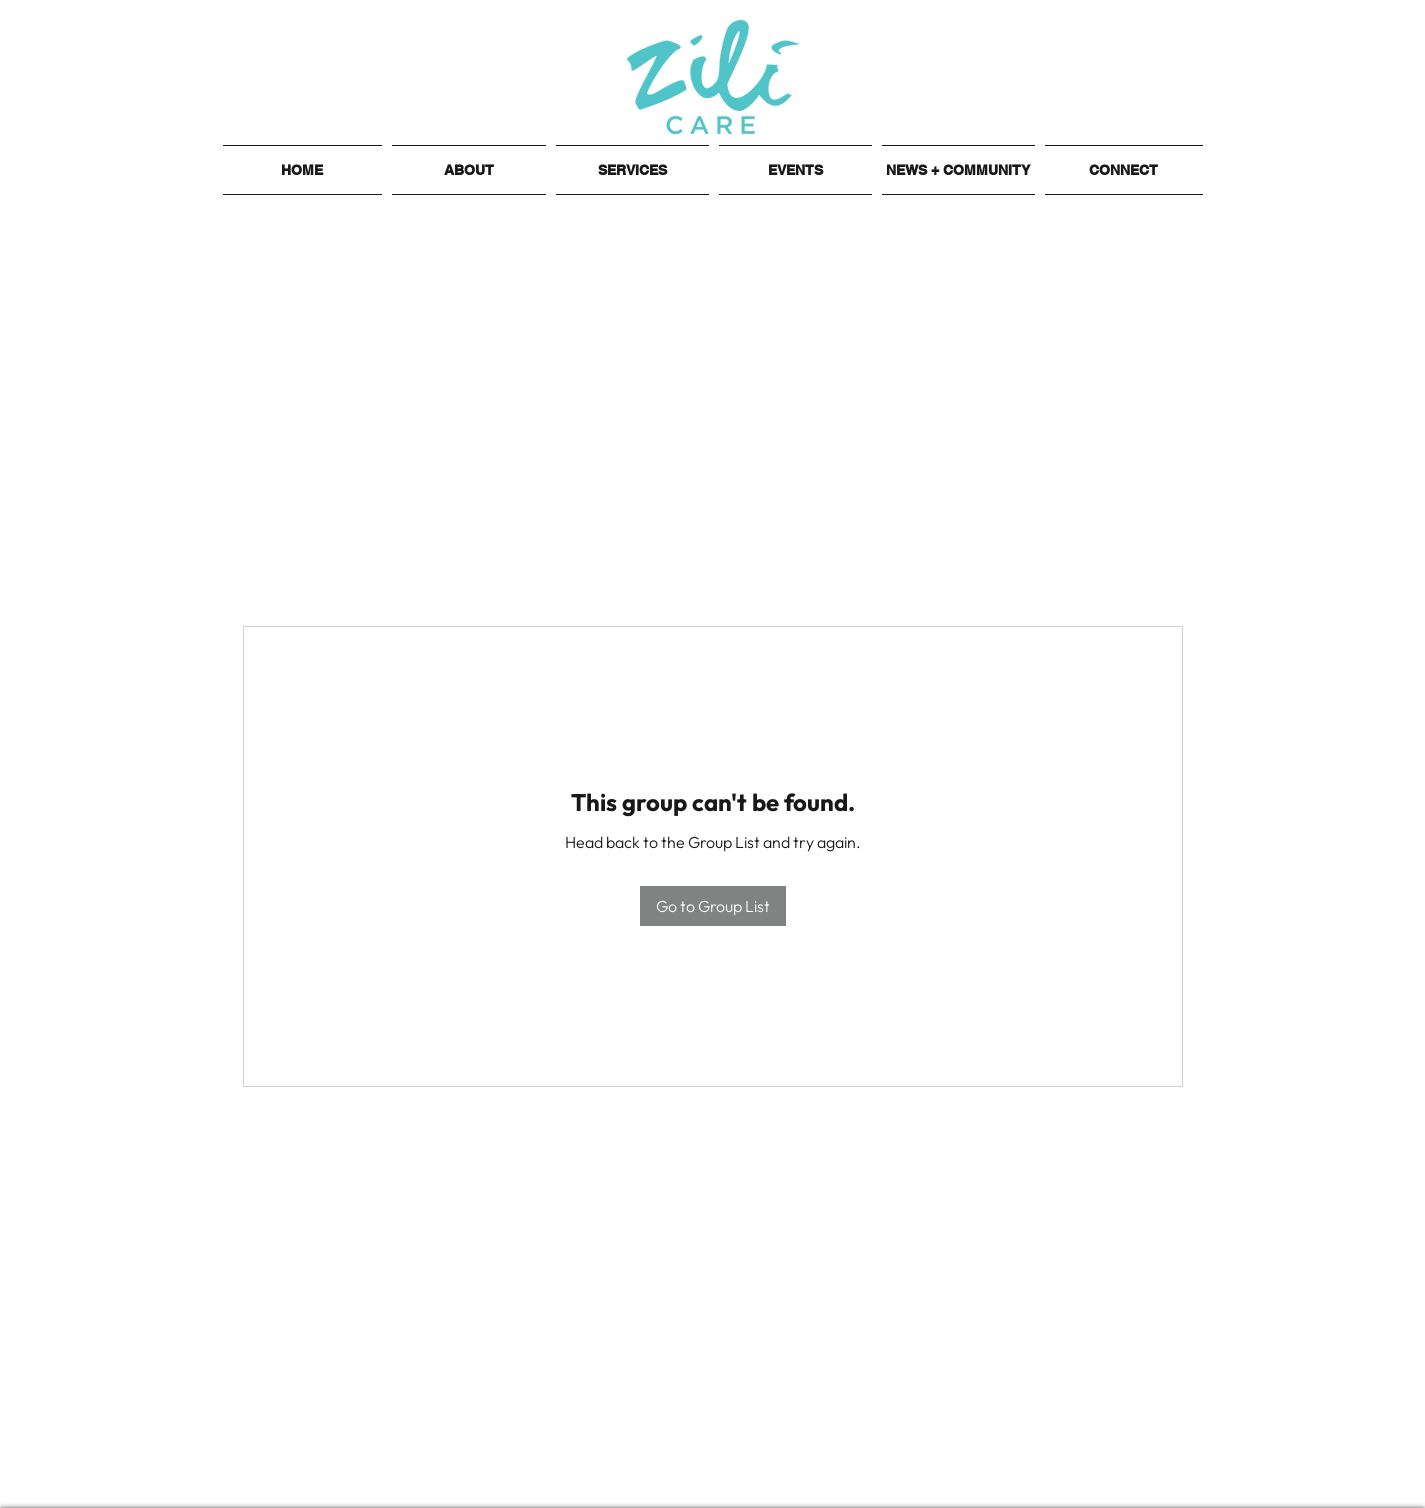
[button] (469, 170)
